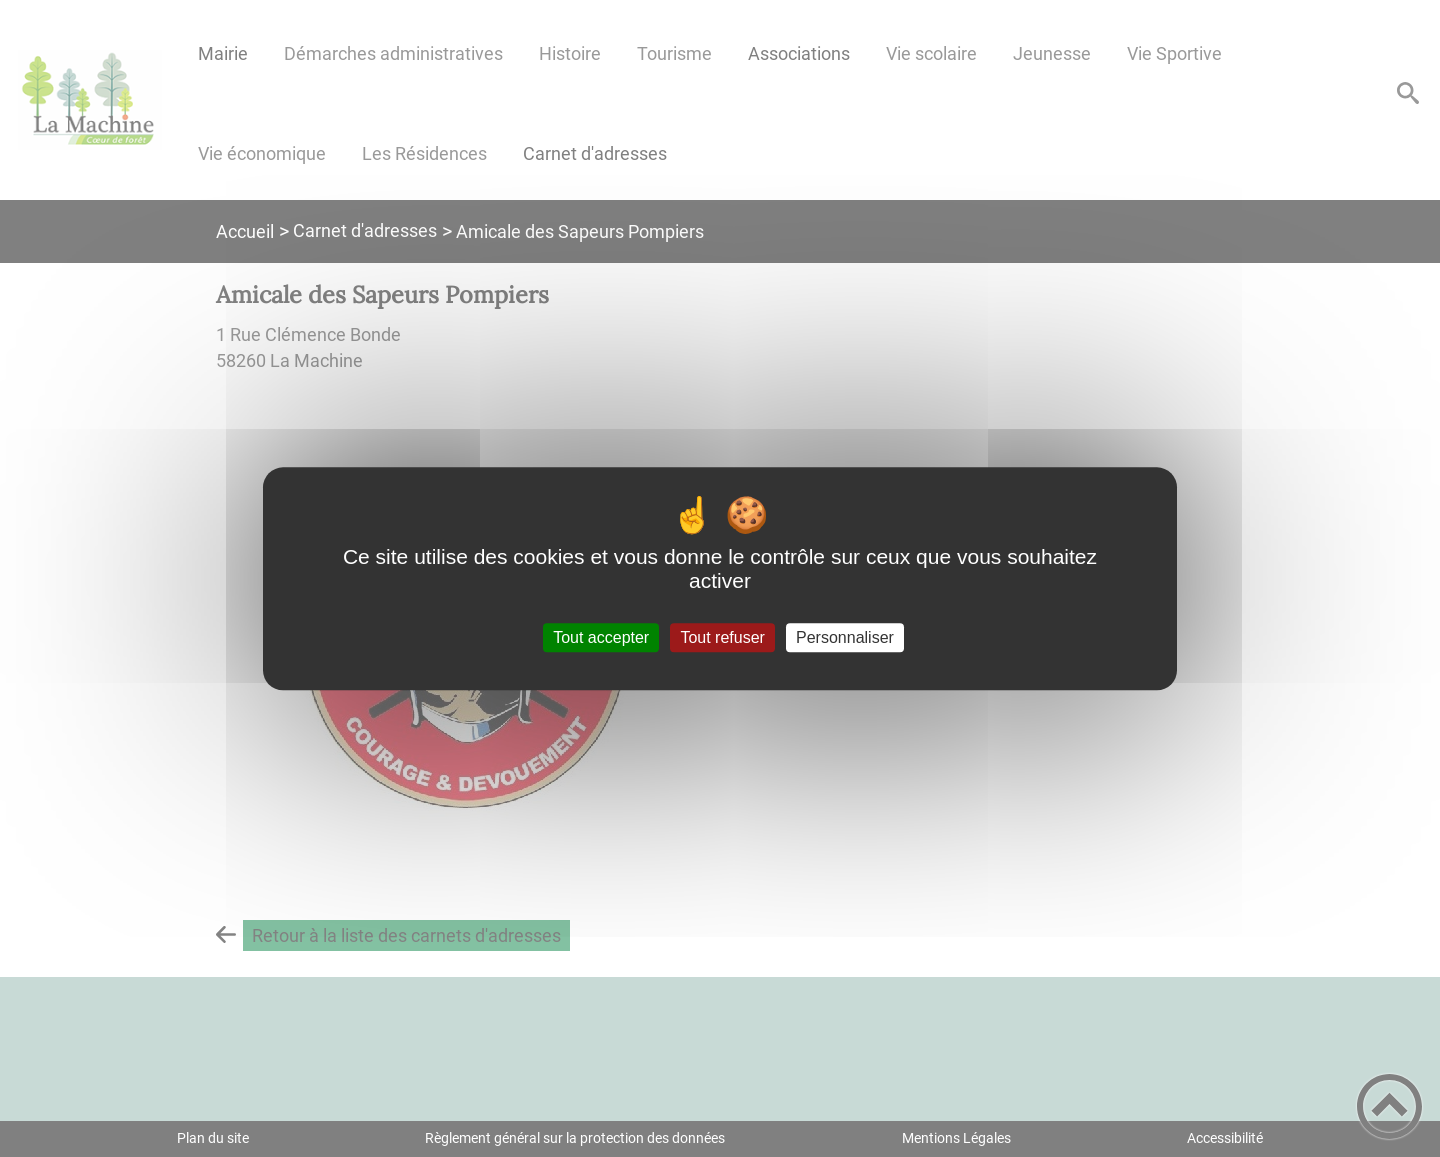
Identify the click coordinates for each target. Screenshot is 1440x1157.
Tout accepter (601, 637)
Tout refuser (722, 637)
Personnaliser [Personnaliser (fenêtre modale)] (845, 637)
